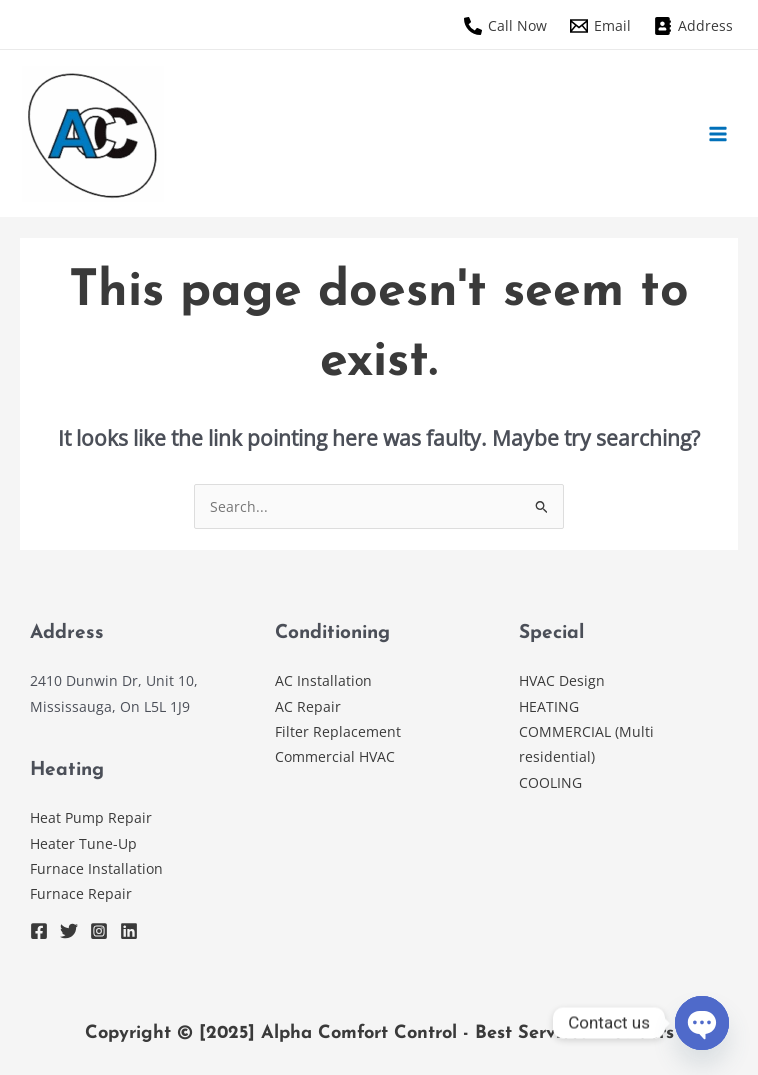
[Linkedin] (129, 931)
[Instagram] (99, 931)
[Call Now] (505, 26)
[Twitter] (69, 931)
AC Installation (323, 680)
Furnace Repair (81, 893)
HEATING (549, 706)
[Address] (693, 26)
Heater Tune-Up (83, 843)
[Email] (600, 26)
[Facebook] (39, 931)
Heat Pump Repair (91, 817)
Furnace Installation (96, 868)
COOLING (552, 782)
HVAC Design (564, 680)
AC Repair (308, 706)
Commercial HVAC (335, 756)
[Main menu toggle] (718, 133)
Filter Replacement (338, 731)
